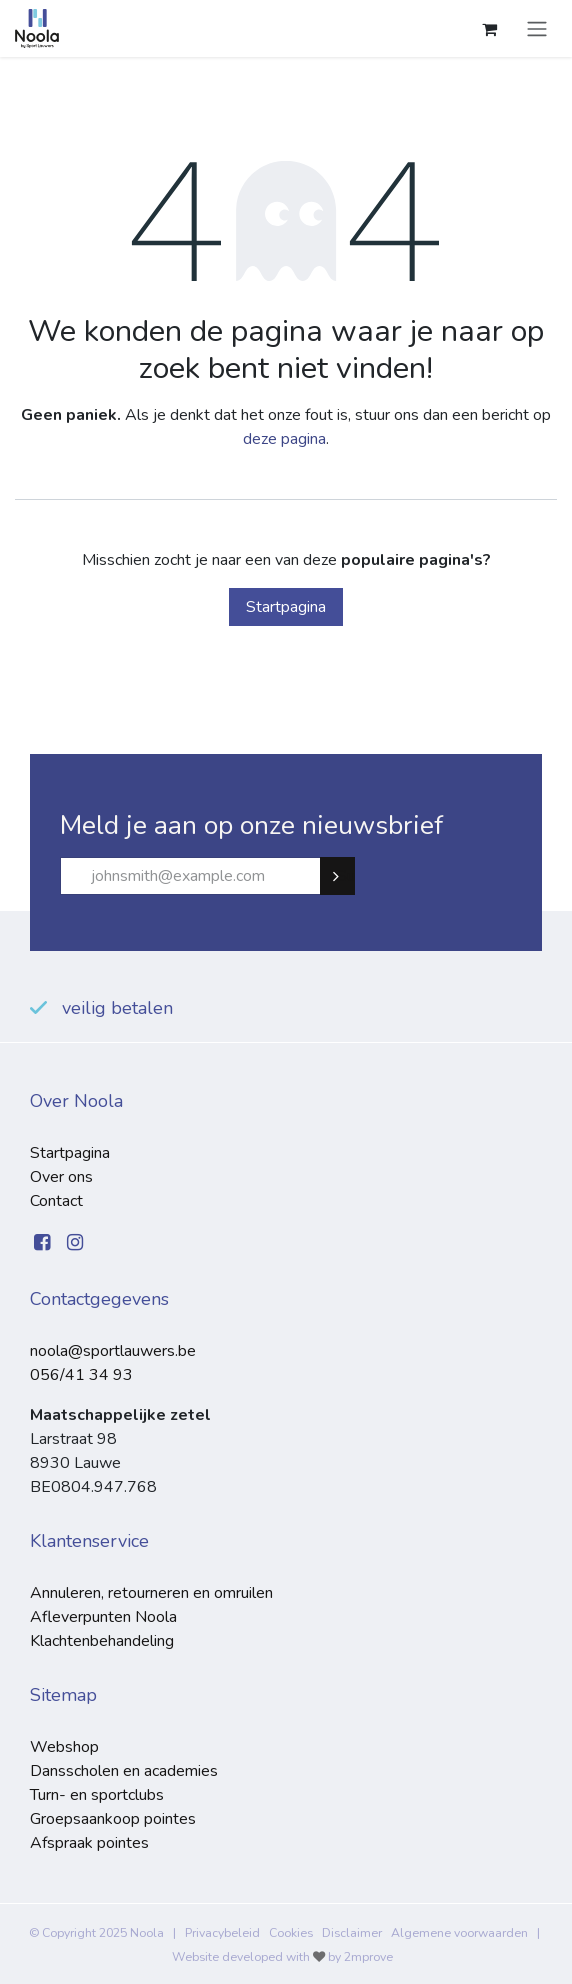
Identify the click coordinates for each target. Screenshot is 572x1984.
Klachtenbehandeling (102, 1641)
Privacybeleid (222, 1933)
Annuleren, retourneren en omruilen (151, 1593)
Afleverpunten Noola (103, 1617)
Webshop (64, 1747)
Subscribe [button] (346, 876)
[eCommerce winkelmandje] (489, 29)
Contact (56, 1201)
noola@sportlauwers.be (113, 1351)
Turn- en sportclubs (97, 1795)
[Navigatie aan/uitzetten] (537, 28)
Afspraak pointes (89, 1843)
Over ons (61, 1177)
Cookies (291, 1933)
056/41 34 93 (81, 1375)
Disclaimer (352, 1933)
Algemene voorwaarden (459, 1933)
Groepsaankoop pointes (113, 1819)
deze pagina (284, 439)
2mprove (368, 1957)
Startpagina (286, 607)
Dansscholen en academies (124, 1771)
